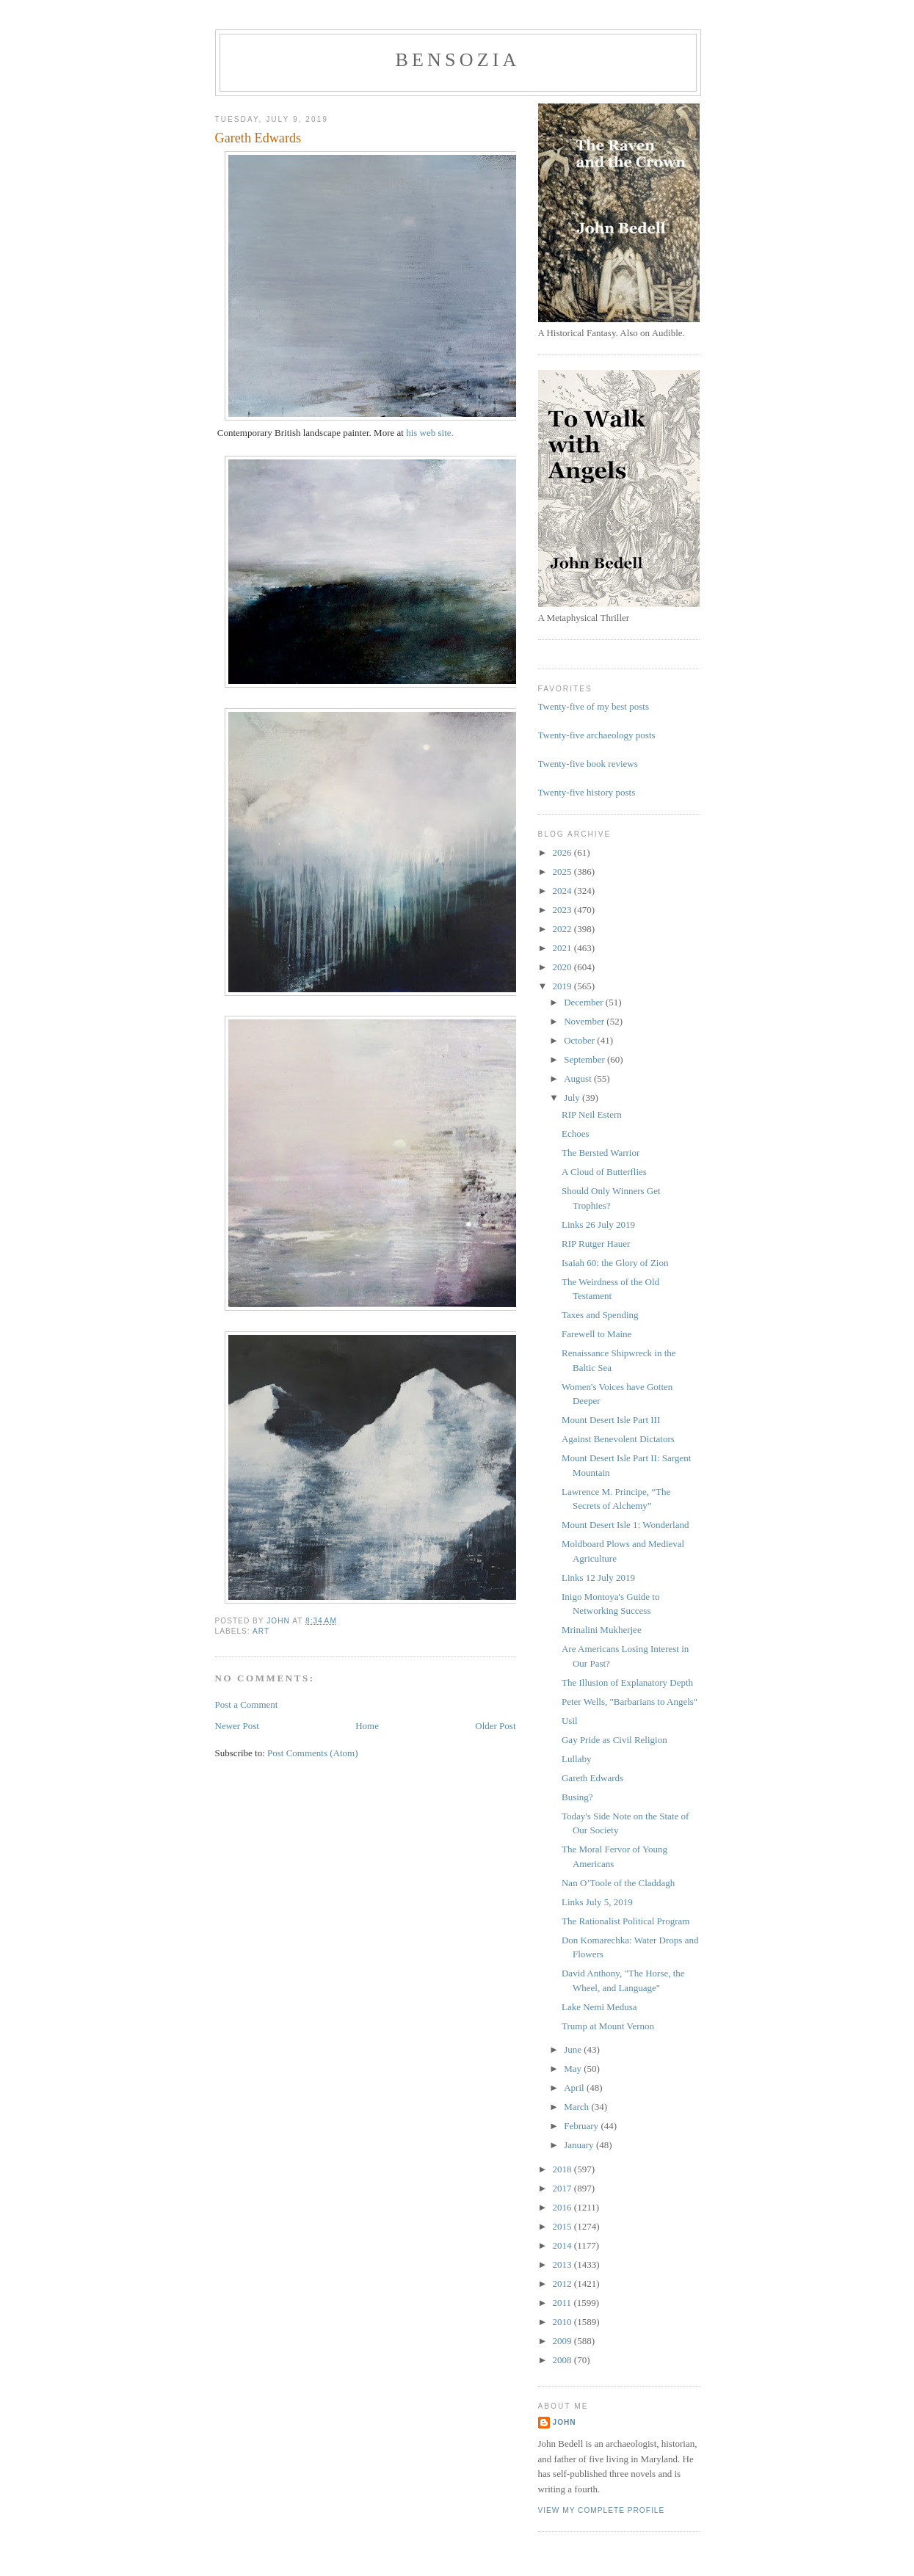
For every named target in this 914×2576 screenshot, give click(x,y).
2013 (563, 2264)
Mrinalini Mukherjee (602, 1629)
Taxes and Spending (600, 1314)
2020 (563, 966)
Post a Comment (246, 1704)
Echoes (576, 1133)
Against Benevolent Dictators (618, 1438)
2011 (563, 2302)
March (577, 2106)
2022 (563, 928)
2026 (563, 852)
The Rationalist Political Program (625, 1920)
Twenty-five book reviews (588, 763)
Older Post (495, 1725)
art (261, 1631)
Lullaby (576, 1758)
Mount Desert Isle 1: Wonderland (625, 1524)
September (585, 1059)
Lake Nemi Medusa (599, 2006)
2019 (563, 986)
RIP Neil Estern (592, 1114)
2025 (563, 871)
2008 (563, 2359)
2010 (563, 2321)
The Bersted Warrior (600, 1152)
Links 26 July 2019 (598, 1224)
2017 (563, 2188)
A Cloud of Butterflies (604, 1171)
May (574, 2068)
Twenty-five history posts (587, 792)
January (580, 2144)
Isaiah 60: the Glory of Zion (615, 1262)
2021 (563, 947)
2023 (563, 909)
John (564, 2422)
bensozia (457, 59)
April (575, 2087)
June (574, 2049)
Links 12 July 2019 (598, 1577)
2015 (563, 2226)
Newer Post (237, 1725)
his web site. (430, 432)
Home (367, 1725)
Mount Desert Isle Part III (611, 1419)
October (580, 1040)
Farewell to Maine (596, 1333)
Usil (570, 1720)
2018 (563, 2169)
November (585, 1021)
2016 (563, 2207)
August (579, 1078)
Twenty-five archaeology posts (597, 735)
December (585, 1002)
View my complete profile (601, 2510)
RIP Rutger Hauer (596, 1243)
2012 (563, 2283)
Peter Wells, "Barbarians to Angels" (629, 1701)
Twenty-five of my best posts (593, 706)
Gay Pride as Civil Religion (614, 1739)
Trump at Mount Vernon (608, 2025)
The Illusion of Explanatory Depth (627, 1682)
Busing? (577, 1796)
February (582, 2125)
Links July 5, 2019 (597, 1901)
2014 (563, 2245)
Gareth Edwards (592, 1777)
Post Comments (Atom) (312, 1752)
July (573, 1097)
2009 (563, 2340)
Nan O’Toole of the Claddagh (618, 1882)
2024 (563, 890)
